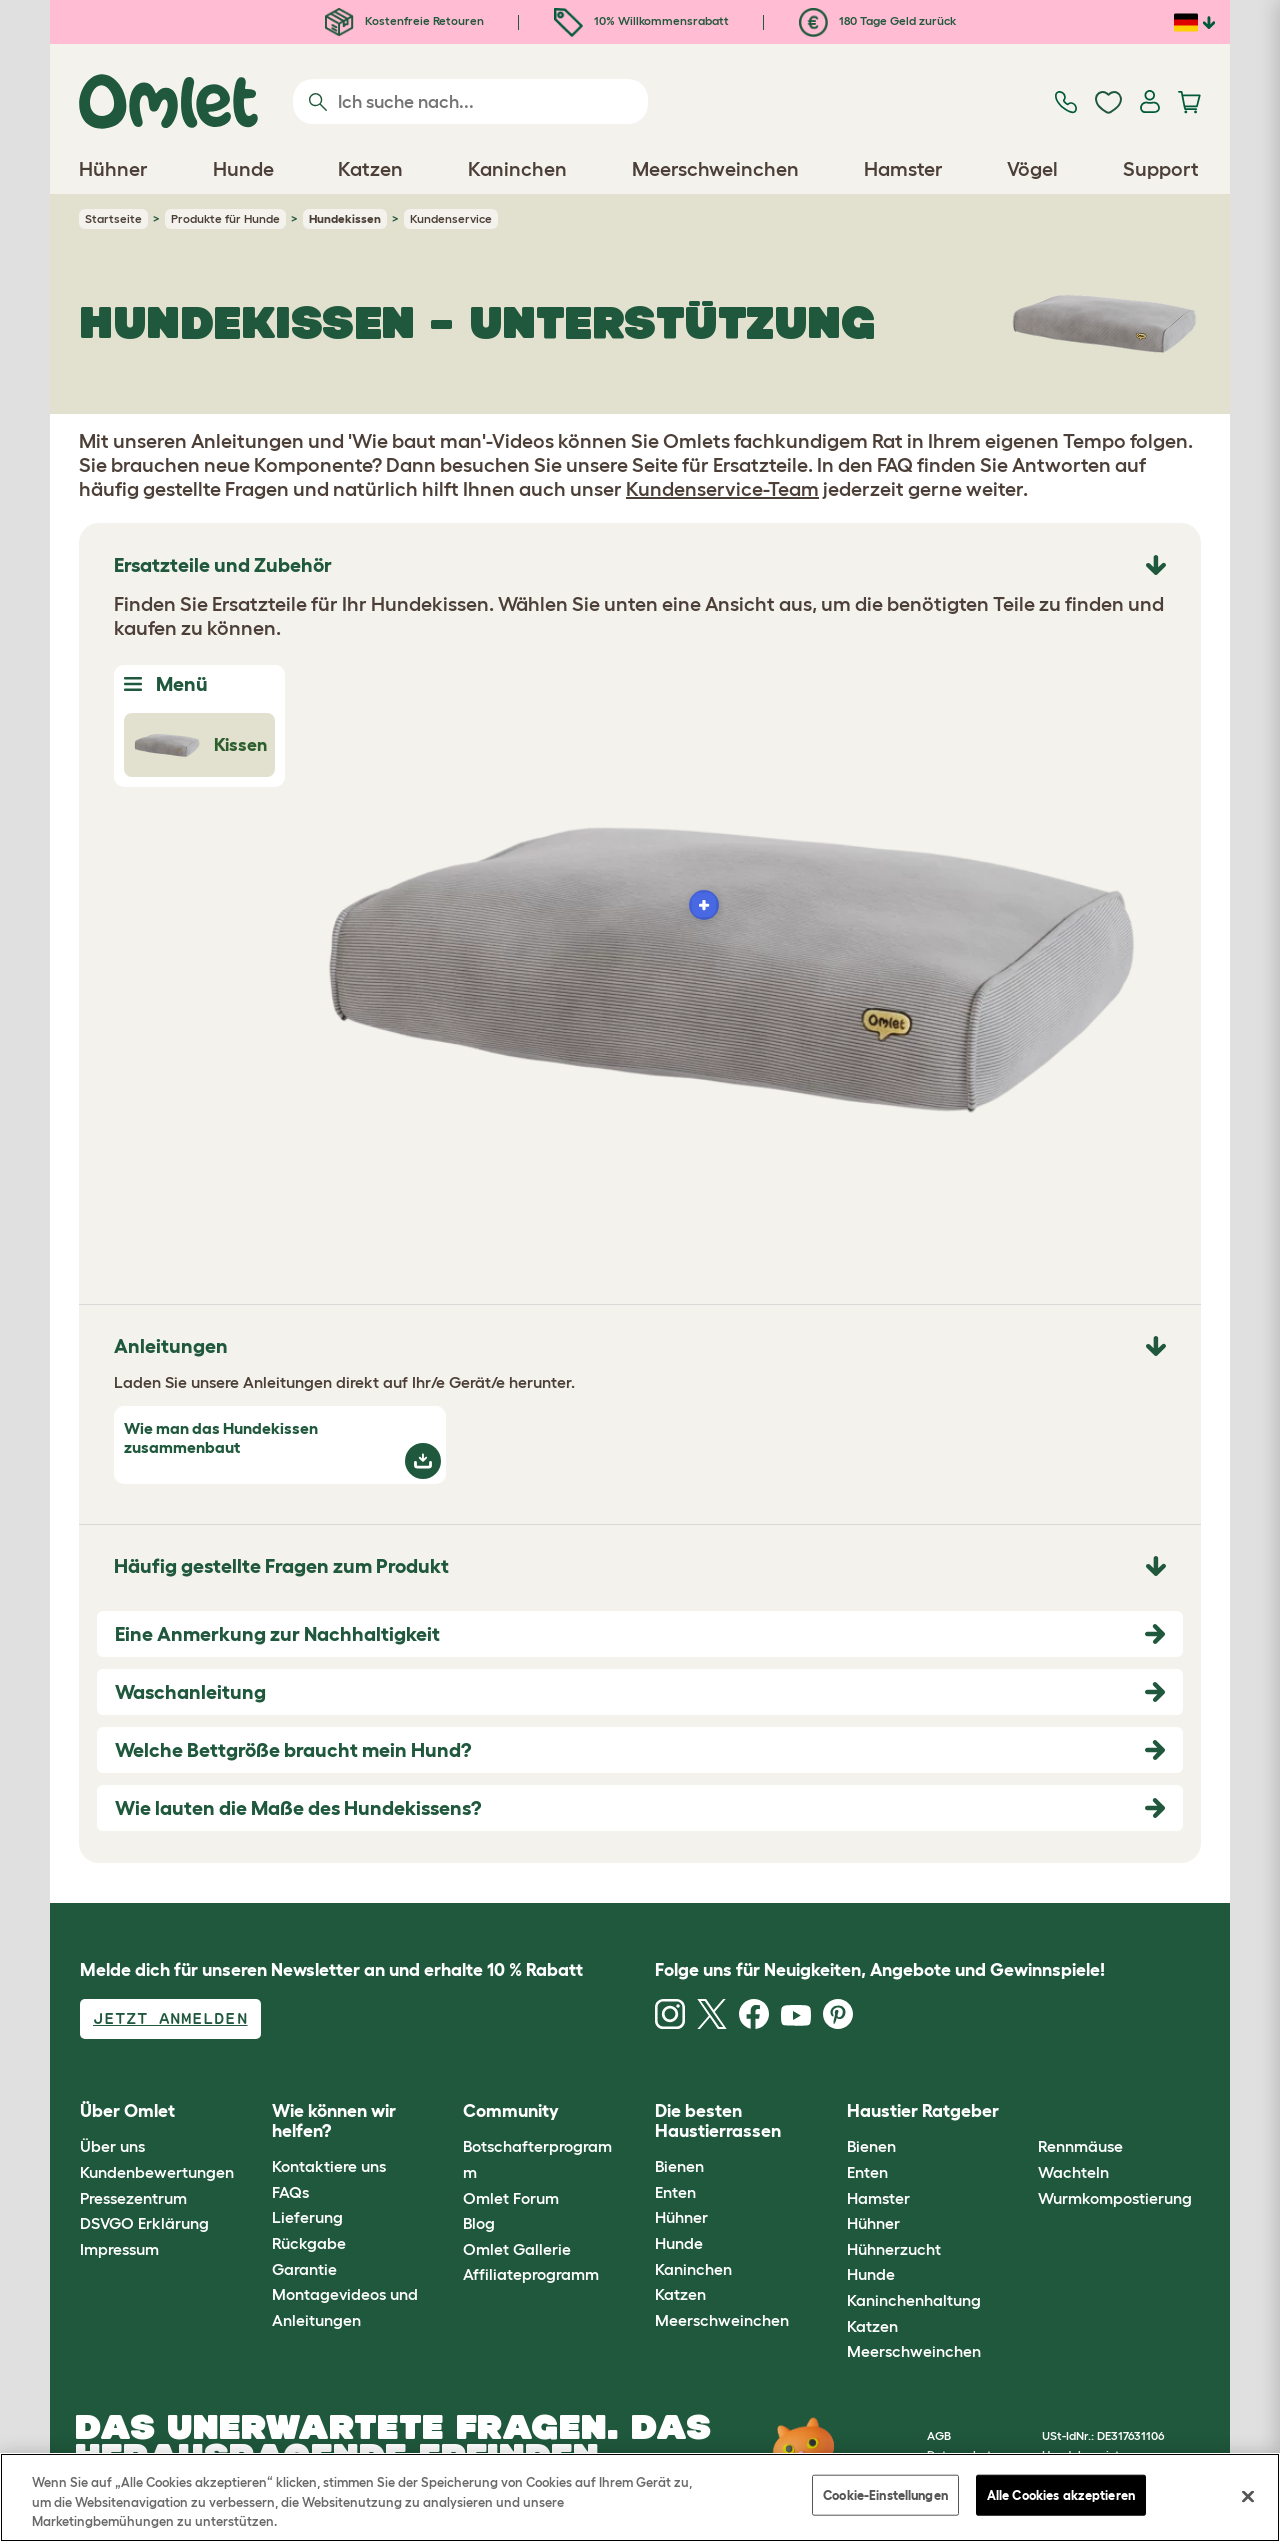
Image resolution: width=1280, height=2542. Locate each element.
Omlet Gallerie (517, 2249)
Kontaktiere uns (329, 2166)
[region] (640, 2497)
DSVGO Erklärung (144, 2223)
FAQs (290, 2192)
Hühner (681, 2217)
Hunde (679, 2243)
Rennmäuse (1080, 2146)
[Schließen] (1248, 2496)
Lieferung (307, 2217)
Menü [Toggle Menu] (166, 684)
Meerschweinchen (722, 2320)
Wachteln (1073, 2172)
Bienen (679, 2166)
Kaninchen (693, 2269)
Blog (479, 2223)
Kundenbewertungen (157, 2172)
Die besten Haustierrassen (718, 2121)
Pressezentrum (133, 2198)
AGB (939, 2435)
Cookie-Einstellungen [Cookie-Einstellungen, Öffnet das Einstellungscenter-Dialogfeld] (885, 2494)
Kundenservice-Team (722, 489)
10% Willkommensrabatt (641, 20)
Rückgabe (309, 2243)
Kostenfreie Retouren (404, 20)
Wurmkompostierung (1115, 2198)
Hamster (878, 2198)
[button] (1023, 2111)
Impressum (119, 2249)
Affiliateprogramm (531, 2274)
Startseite (113, 218)
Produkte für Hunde (225, 218)
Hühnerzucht (894, 2249)
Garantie (304, 2269)
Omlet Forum (511, 2198)
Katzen (680, 2294)
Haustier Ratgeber (923, 2111)
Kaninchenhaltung (914, 2300)
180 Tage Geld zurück (877, 20)
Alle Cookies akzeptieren (1061, 2494)
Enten (675, 2192)
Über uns (112, 2146)
